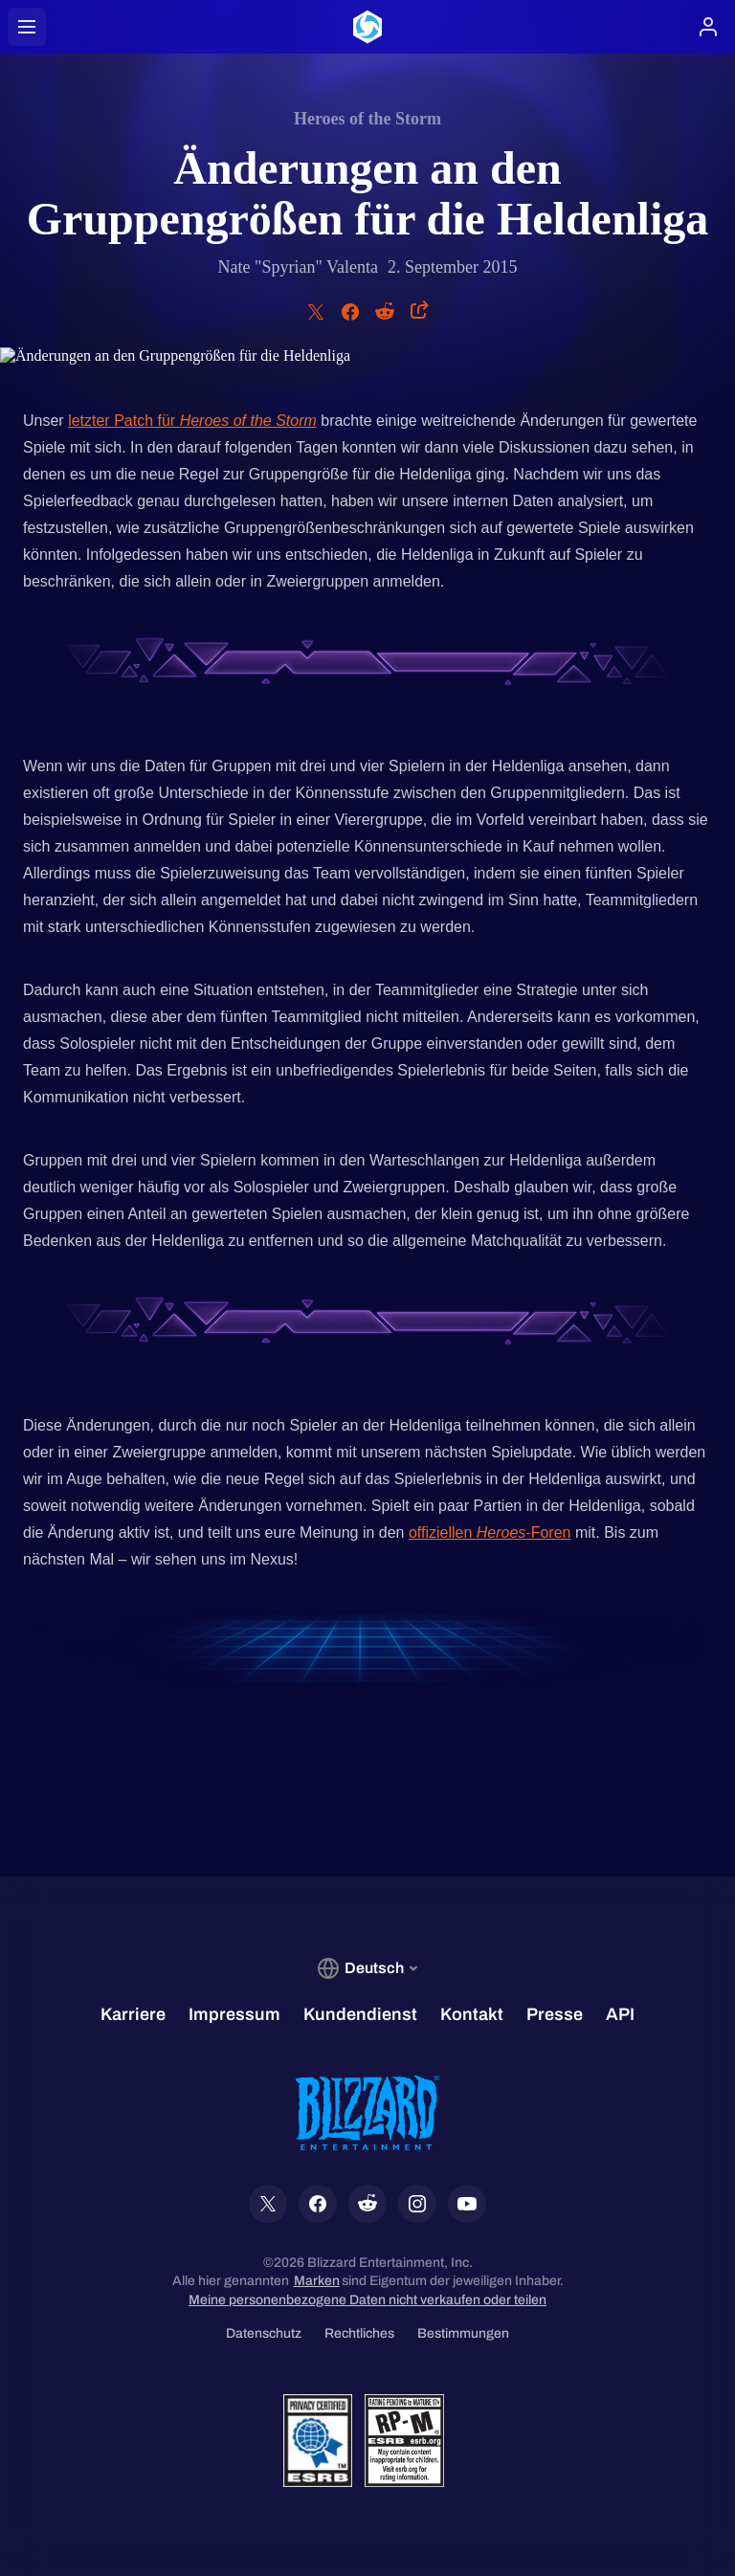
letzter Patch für (192, 420)
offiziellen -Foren (490, 1532)
